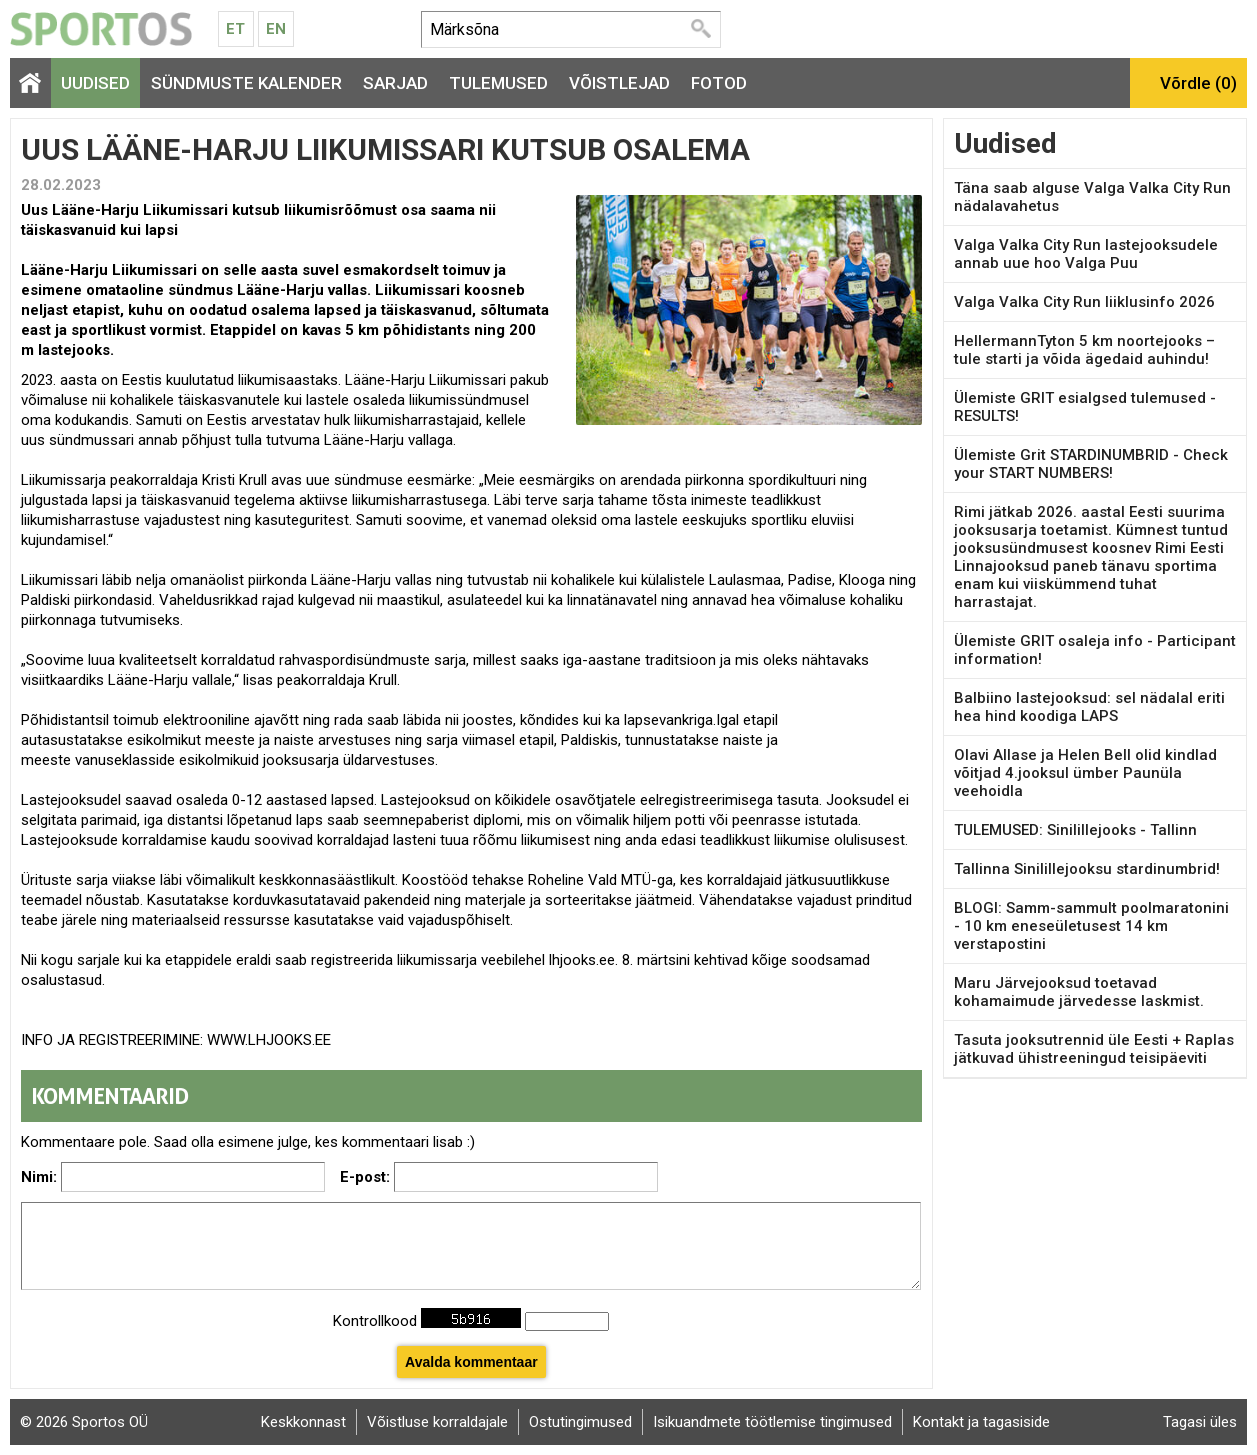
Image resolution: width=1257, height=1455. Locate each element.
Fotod (719, 83)
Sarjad (395, 83)
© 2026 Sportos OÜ (84, 1422)
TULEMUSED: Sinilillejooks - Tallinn (1075, 830)
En (276, 29)
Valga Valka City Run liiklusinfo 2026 (1084, 302)
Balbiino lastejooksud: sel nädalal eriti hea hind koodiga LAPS (1089, 707)
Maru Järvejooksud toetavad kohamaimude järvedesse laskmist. (1079, 992)
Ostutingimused (580, 1422)
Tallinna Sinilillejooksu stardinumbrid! (1087, 869)
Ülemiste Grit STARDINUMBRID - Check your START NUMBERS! (1091, 464)
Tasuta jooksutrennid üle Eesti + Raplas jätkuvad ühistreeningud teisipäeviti (1094, 1049)
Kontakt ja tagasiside (981, 1422)
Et (235, 29)
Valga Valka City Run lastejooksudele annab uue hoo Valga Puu (1086, 254)
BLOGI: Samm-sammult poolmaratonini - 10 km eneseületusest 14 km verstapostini (1091, 926)
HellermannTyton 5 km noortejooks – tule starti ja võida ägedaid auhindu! (1084, 350)
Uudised (95, 83)
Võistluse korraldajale (437, 1422)
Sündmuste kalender (246, 83)
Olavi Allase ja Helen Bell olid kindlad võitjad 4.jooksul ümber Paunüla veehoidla (1085, 773)
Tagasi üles (1200, 1422)
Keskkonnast (303, 1422)
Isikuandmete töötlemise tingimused (772, 1422)
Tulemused (498, 83)
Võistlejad (619, 83)
